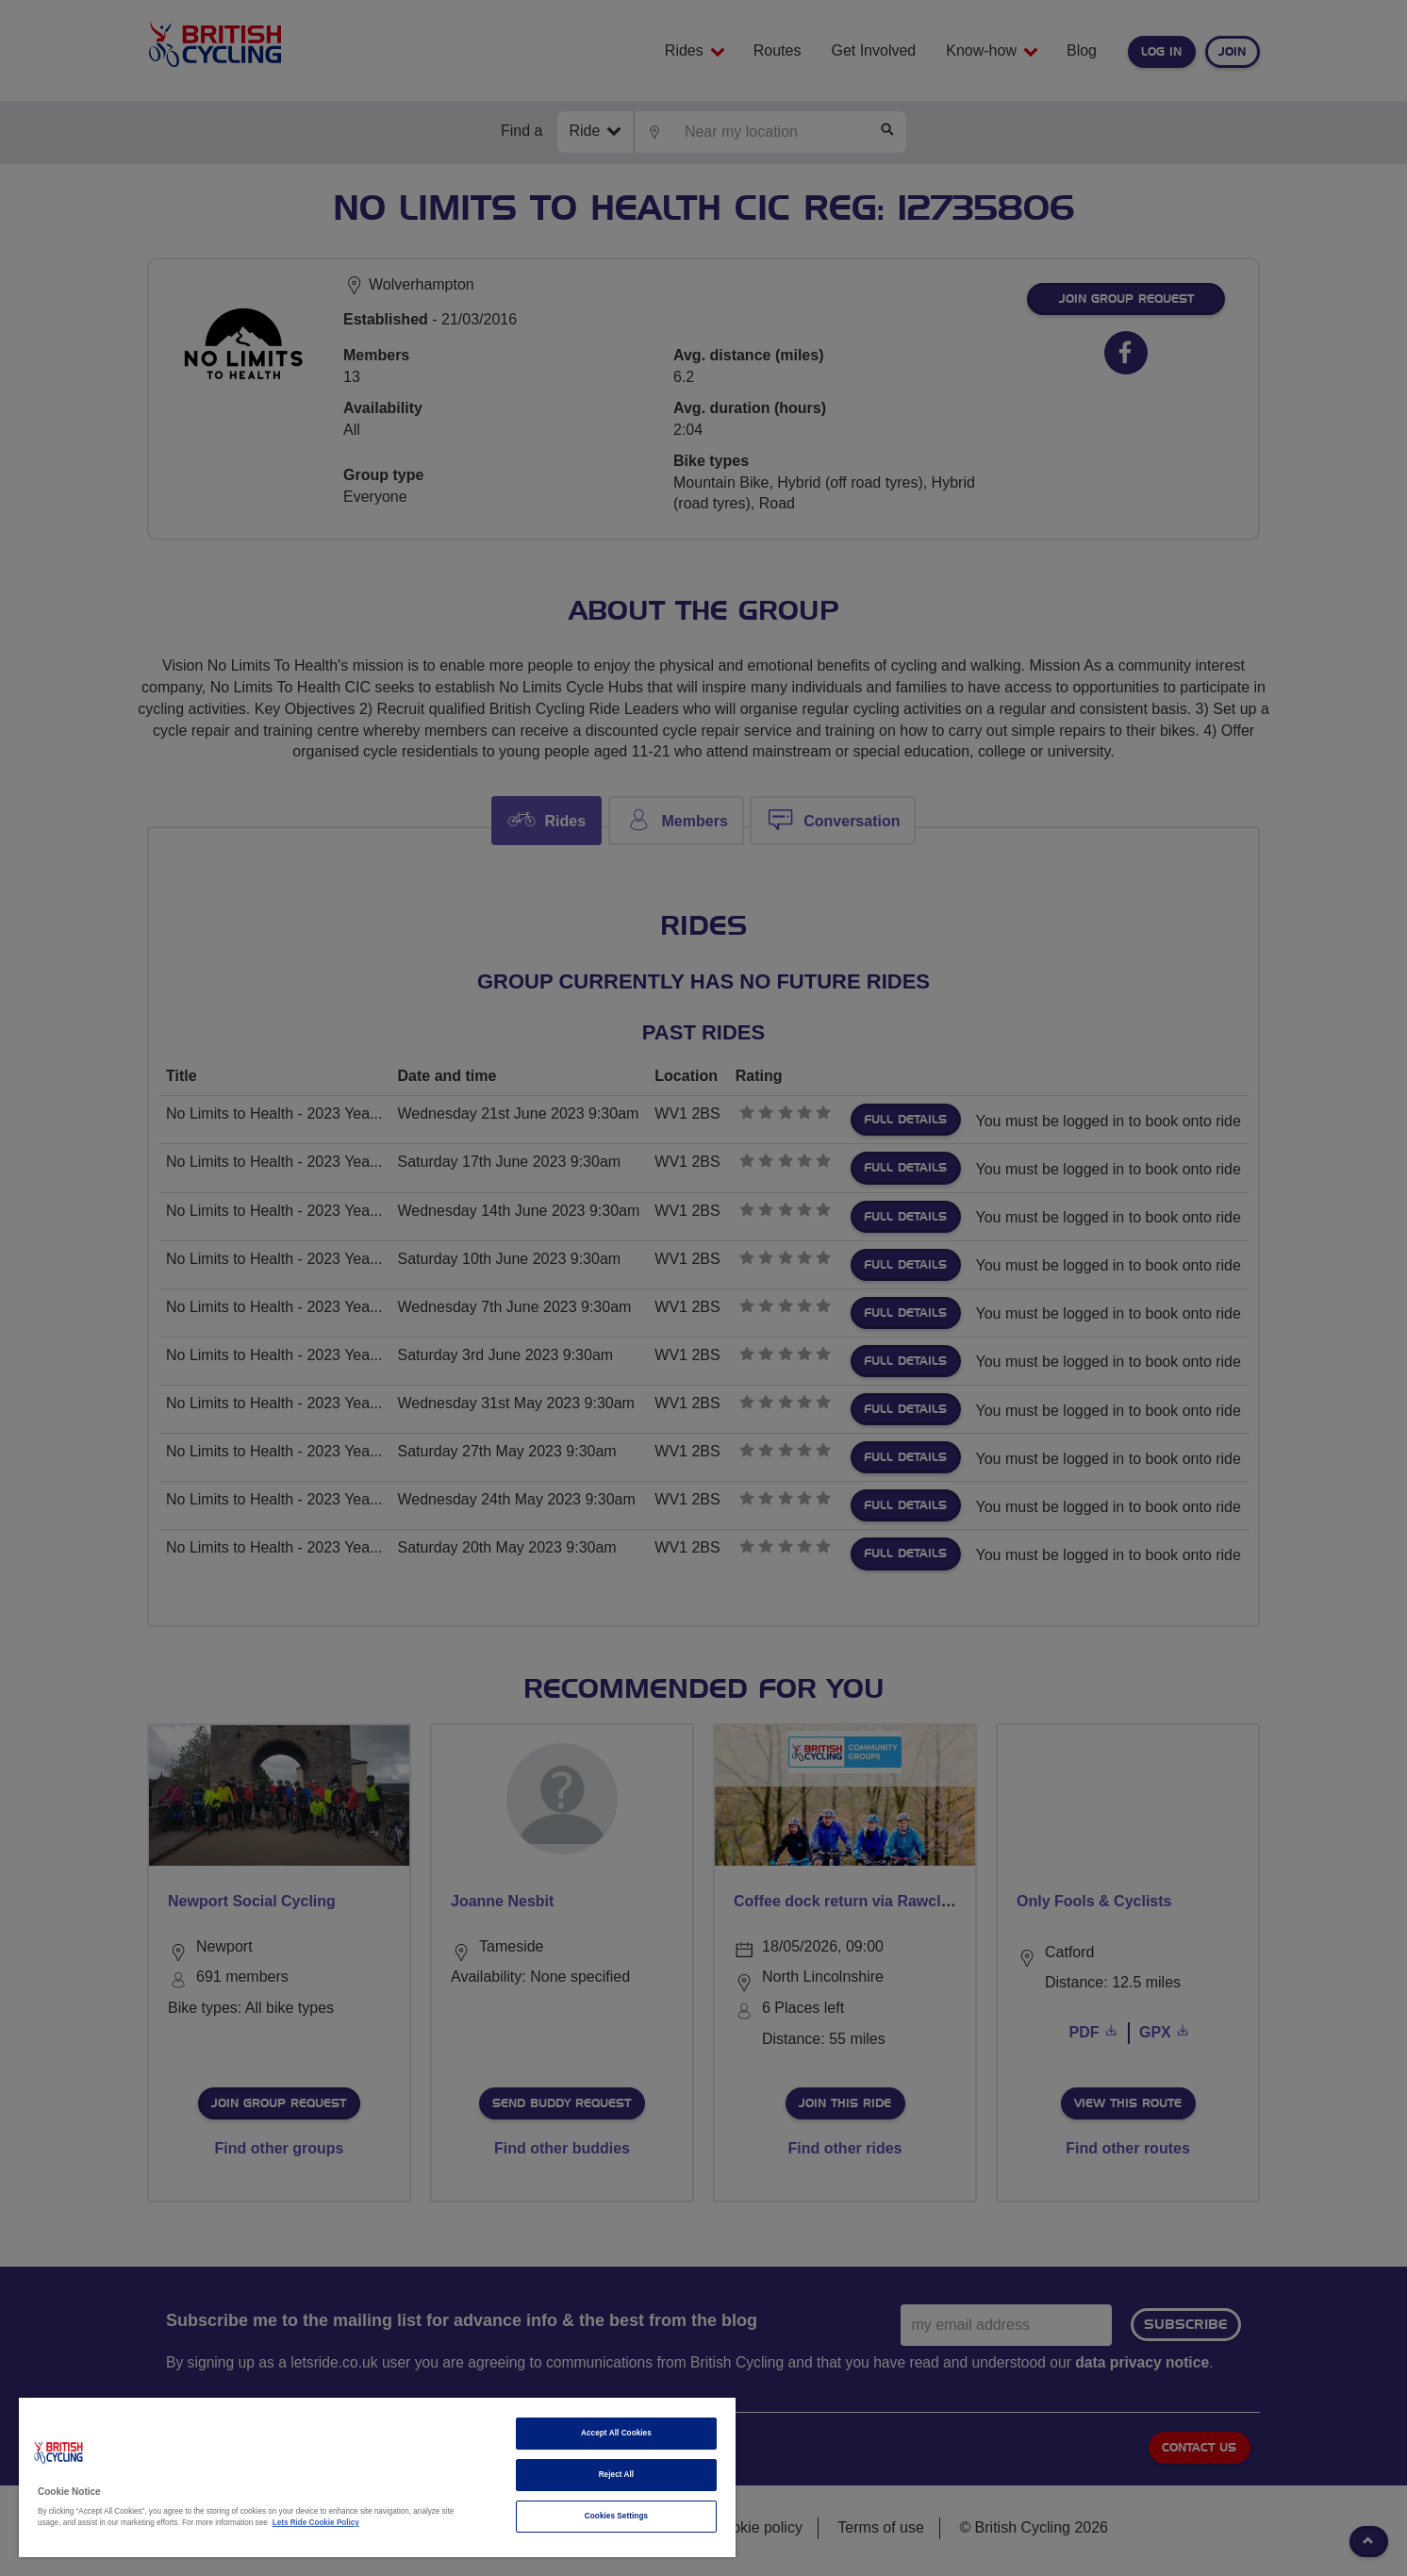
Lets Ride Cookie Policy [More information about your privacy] (316, 2522)
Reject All (617, 2474)
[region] (377, 2477)
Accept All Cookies (616, 2433)
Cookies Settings (616, 2516)
